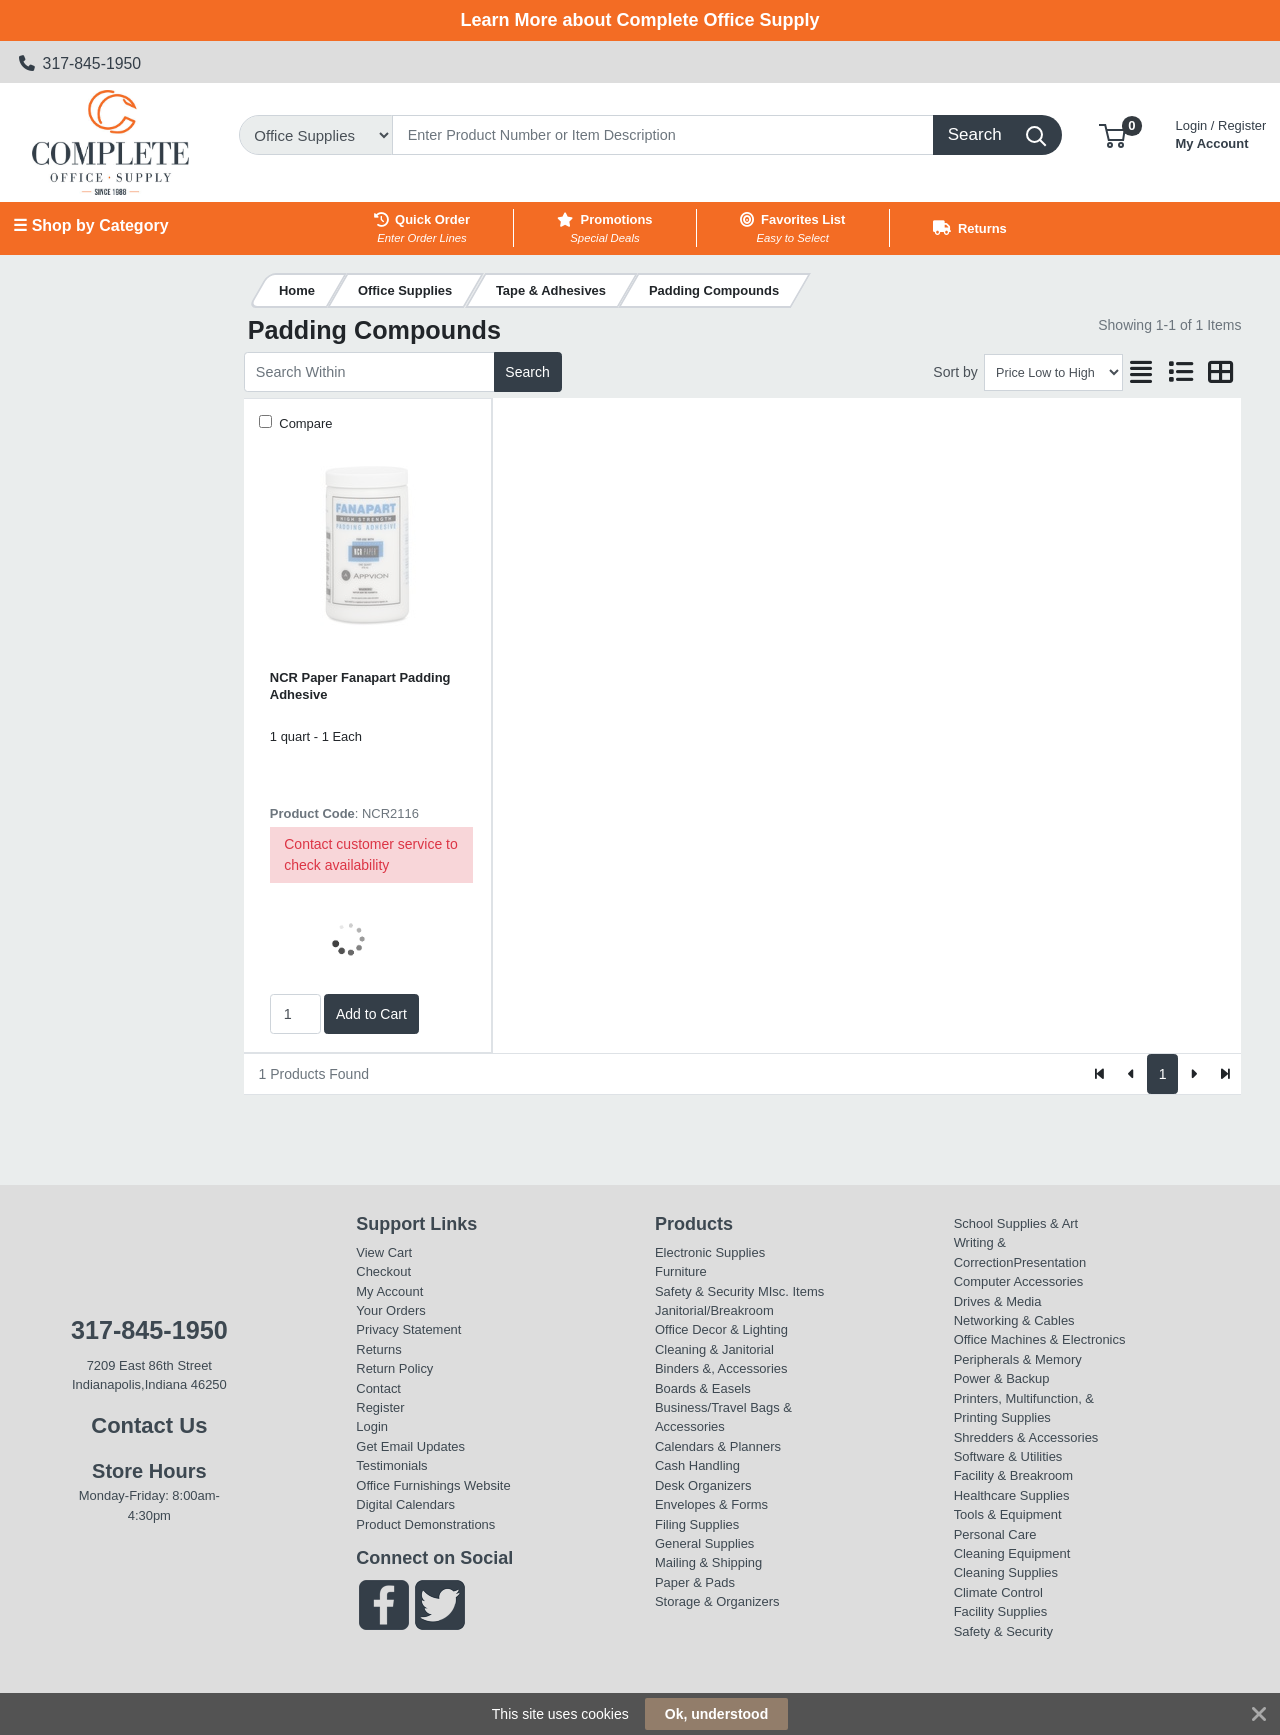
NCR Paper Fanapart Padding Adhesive (360, 686)
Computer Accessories (1019, 1281)
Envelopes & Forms (711, 1504)
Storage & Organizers (717, 1601)
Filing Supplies (697, 1524)
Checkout (383, 1271)
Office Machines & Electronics (1040, 1339)
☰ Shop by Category (90, 225)
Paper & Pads (695, 1582)
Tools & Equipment (1008, 1514)
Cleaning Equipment (1012, 1553)
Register (380, 1407)
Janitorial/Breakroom (714, 1310)
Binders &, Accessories (721, 1368)
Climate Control (998, 1592)
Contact (378, 1388)
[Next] (1193, 1074)
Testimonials (391, 1465)
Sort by (955, 372)
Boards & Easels (703, 1388)
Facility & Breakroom (1014, 1475)
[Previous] (1131, 1074)
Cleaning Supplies (1006, 1572)
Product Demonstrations (425, 1524)
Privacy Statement (408, 1329)
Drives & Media (998, 1301)
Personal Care (995, 1534)
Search (527, 372)
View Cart (384, 1252)
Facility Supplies (1001, 1611)
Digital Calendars (405, 1504)
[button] (1112, 134)
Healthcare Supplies (1012, 1495)
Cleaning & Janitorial (714, 1349)
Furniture (681, 1271)
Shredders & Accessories (1026, 1437)
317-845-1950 (80, 63)
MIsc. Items (791, 1291)
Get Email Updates (410, 1446)
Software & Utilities (1008, 1456)
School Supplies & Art (1016, 1223)
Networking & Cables (1014, 1320)
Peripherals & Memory (1018, 1359)
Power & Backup (1002, 1378)
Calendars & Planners (718, 1446)
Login (372, 1426)
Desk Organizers (703, 1485)
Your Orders (390, 1310)
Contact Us (149, 1425)
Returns (378, 1349)
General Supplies (704, 1543)
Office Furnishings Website (433, 1485)
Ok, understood (716, 1714)
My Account (1221, 132)
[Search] (663, 135)
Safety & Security (704, 1291)
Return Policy (394, 1368)
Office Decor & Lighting (721, 1329)
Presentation (1049, 1262)
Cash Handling (697, 1465)
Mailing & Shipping (708, 1562)
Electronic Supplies (710, 1252)
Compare (304, 423)
